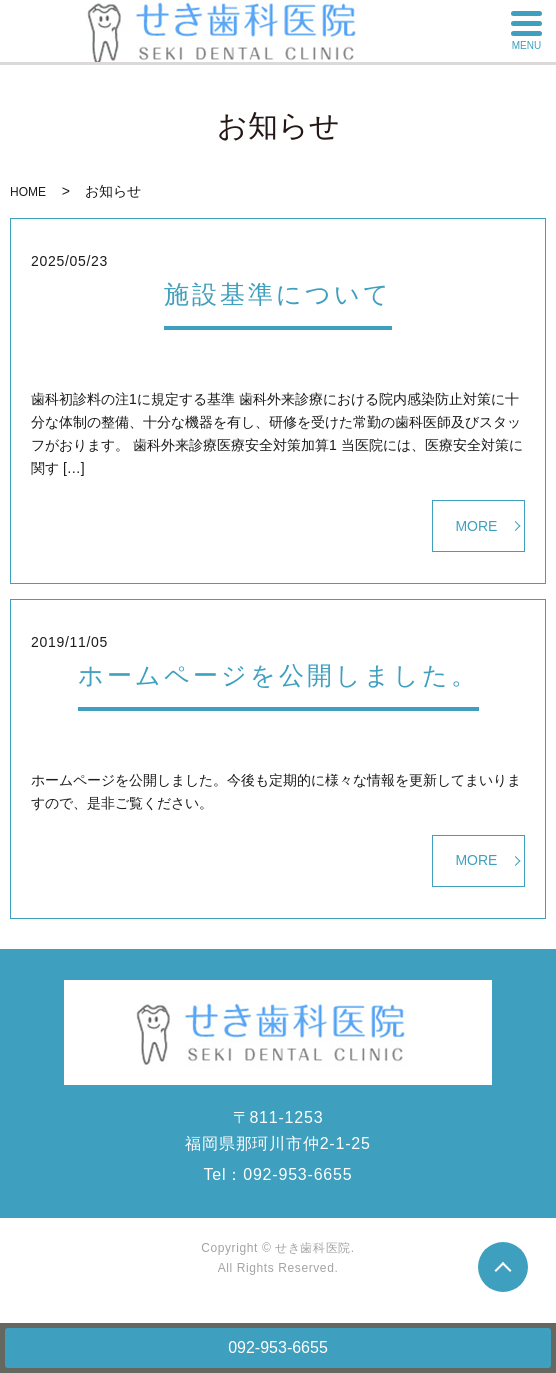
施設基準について (278, 294)
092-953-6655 (278, 1347)
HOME (28, 192)
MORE (476, 526)
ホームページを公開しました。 (278, 675)
